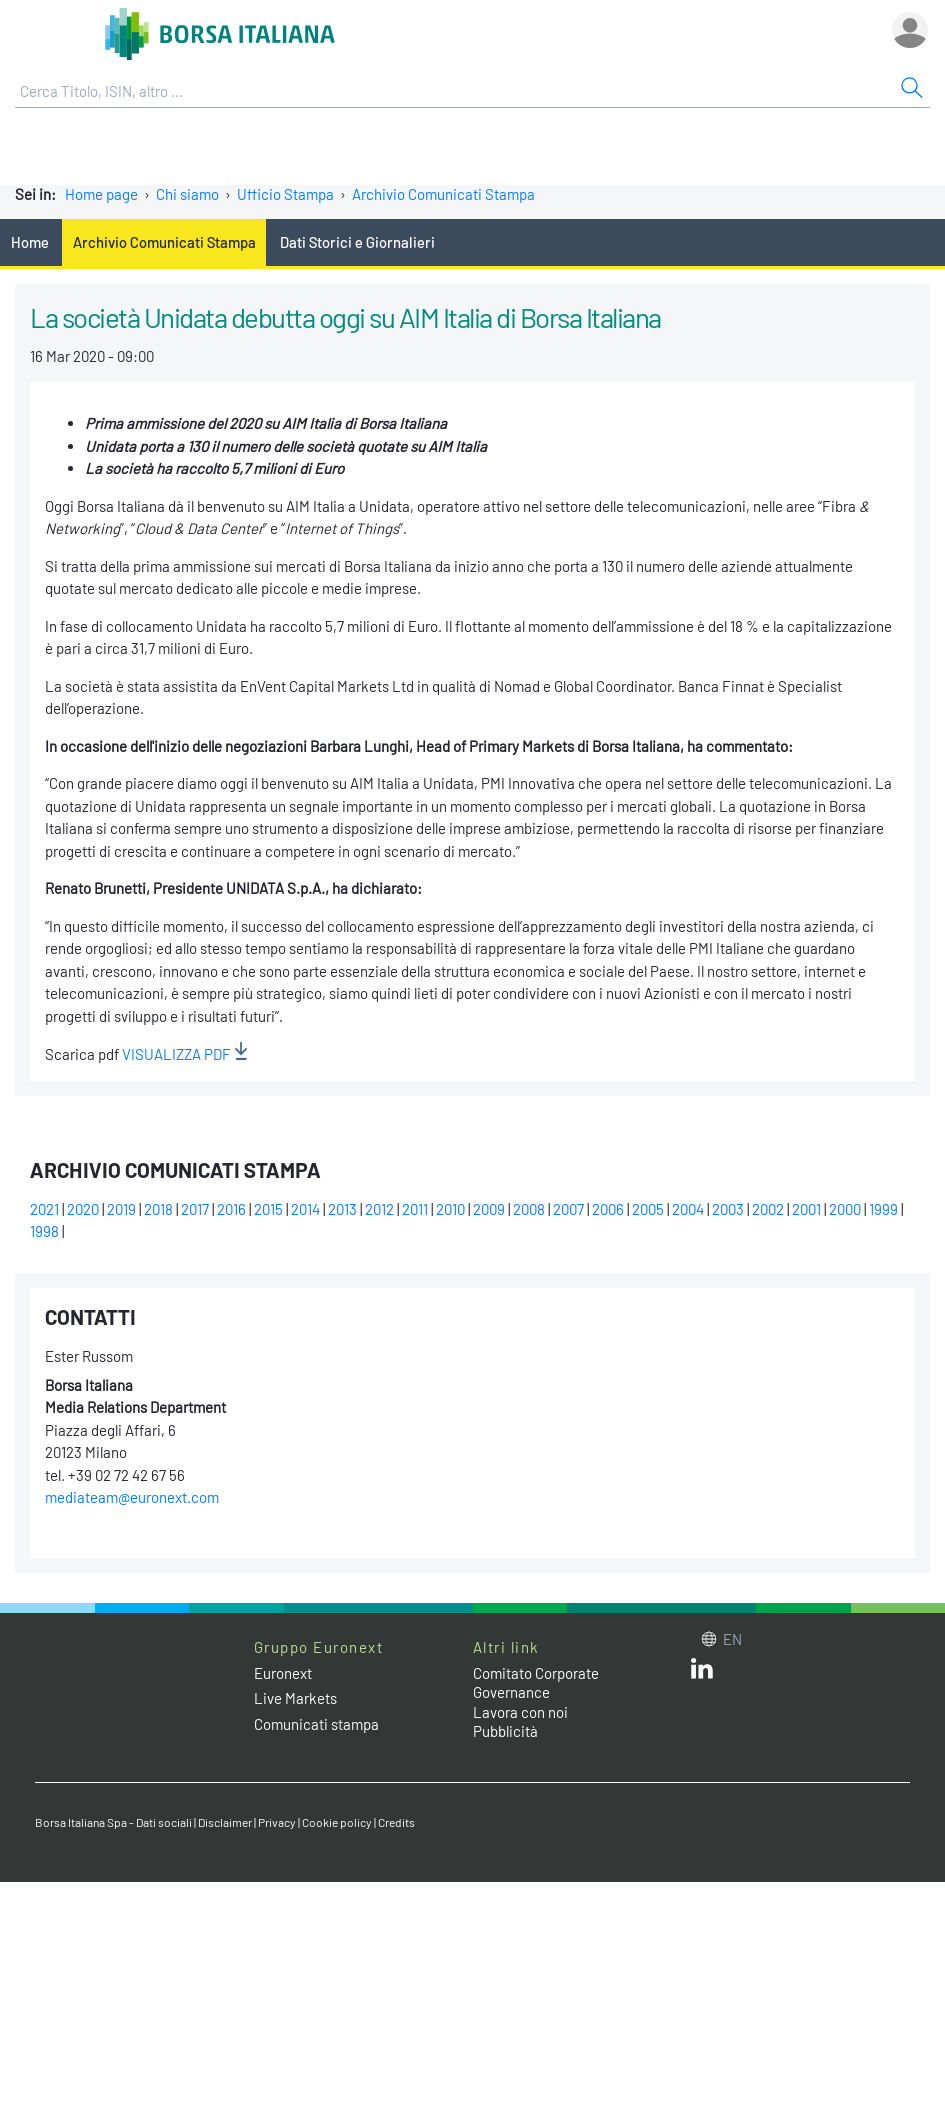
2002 (768, 1209)
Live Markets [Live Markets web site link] (295, 1698)
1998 (44, 1231)
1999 (883, 1209)
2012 (379, 1209)
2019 (121, 1209)
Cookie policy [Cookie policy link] (337, 1822)
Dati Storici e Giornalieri (357, 242)
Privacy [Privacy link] (277, 1822)
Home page (101, 194)
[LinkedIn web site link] (702, 1673)
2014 (305, 1209)
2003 (728, 1209)
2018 (158, 1209)
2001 (806, 1209)
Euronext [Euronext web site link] (283, 1673)
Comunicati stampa (316, 1724)
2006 (608, 1209)
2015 (268, 1209)
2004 (688, 1209)
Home (30, 242)
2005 (648, 1209)
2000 (845, 1209)
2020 (83, 1209)
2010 (450, 1209)
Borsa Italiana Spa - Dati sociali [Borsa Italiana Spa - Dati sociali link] (113, 1822)
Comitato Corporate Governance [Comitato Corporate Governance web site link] (536, 1683)
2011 (415, 1209)
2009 (489, 1209)
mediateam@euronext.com (132, 1497)
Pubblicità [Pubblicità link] (505, 1731)
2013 (342, 1209)
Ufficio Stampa (285, 194)
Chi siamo (187, 194)
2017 (195, 1209)
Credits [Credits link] (396, 1822)
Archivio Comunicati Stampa (443, 194)
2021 (44, 1209)
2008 (529, 1209)
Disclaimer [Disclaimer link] (225, 1822)
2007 (568, 1209)
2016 (231, 1209)
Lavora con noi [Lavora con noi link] (520, 1712)
